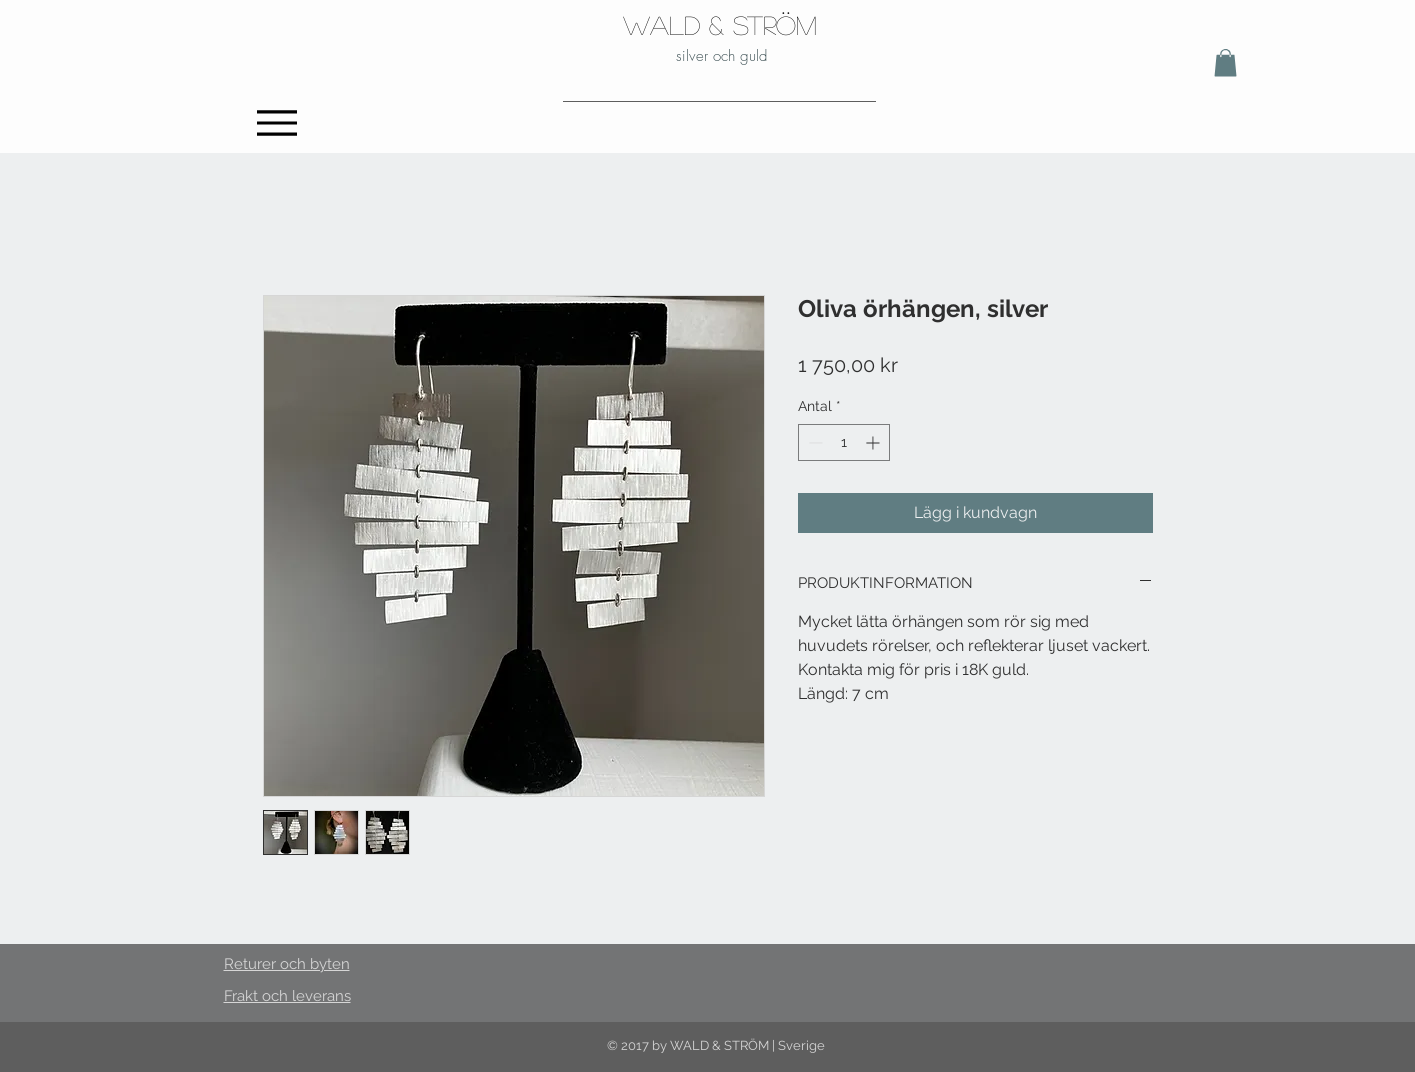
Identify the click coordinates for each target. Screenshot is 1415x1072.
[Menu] (277, 122)
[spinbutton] (844, 442)
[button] (1225, 62)
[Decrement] (813, 442)
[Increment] (874, 442)
